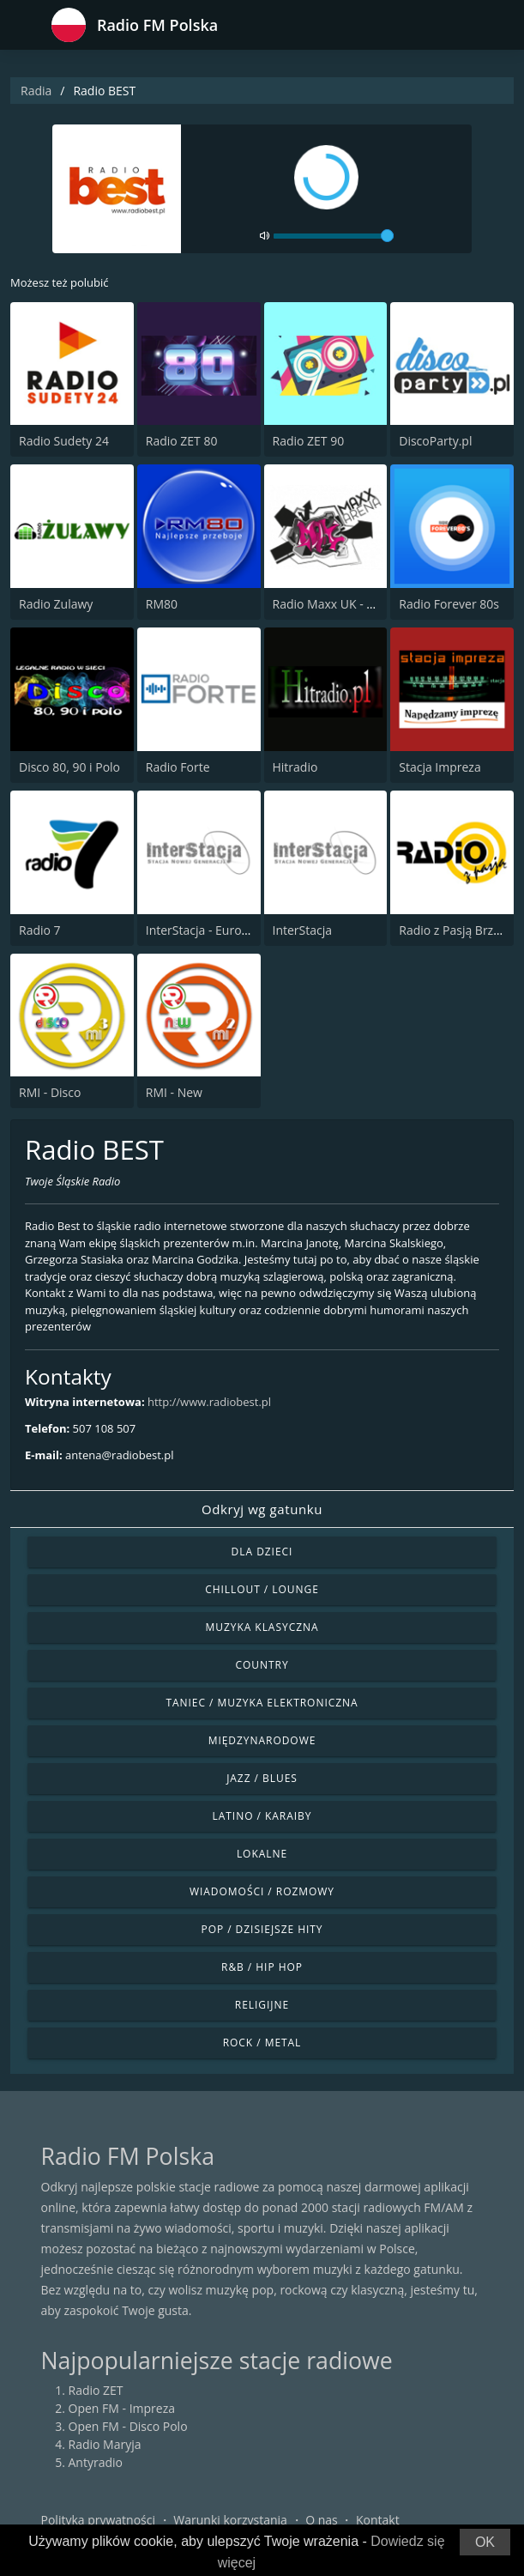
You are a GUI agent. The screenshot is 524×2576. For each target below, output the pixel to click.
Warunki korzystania (230, 2520)
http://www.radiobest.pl (209, 1401)
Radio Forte (178, 767)
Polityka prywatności (98, 2520)
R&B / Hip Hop (262, 1967)
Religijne (262, 2004)
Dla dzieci (262, 1551)
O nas (321, 2520)
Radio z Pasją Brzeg (452, 930)
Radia (36, 90)
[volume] (334, 236)
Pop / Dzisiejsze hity (261, 1929)
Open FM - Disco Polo (128, 2426)
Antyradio (96, 2462)
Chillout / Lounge (262, 1589)
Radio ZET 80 (182, 441)
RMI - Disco (50, 1092)
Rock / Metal (262, 2042)
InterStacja (303, 930)
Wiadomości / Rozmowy (262, 1891)
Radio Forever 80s (449, 604)
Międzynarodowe (262, 1740)
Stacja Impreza (439, 767)
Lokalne (262, 1853)
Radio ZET (96, 2390)
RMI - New (174, 1092)
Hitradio (295, 767)
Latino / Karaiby (262, 1816)
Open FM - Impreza (122, 2408)
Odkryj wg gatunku (262, 1509)
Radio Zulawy (56, 604)
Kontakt (378, 2520)
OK (485, 2542)
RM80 (162, 604)
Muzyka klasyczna (261, 1627)
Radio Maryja (105, 2444)
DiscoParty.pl (435, 441)
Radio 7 (40, 930)
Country (261, 1665)
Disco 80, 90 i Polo (69, 767)
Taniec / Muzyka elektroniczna (262, 1702)
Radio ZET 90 (309, 441)
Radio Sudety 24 (64, 441)
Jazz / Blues (262, 1778)
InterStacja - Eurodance (210, 930)
